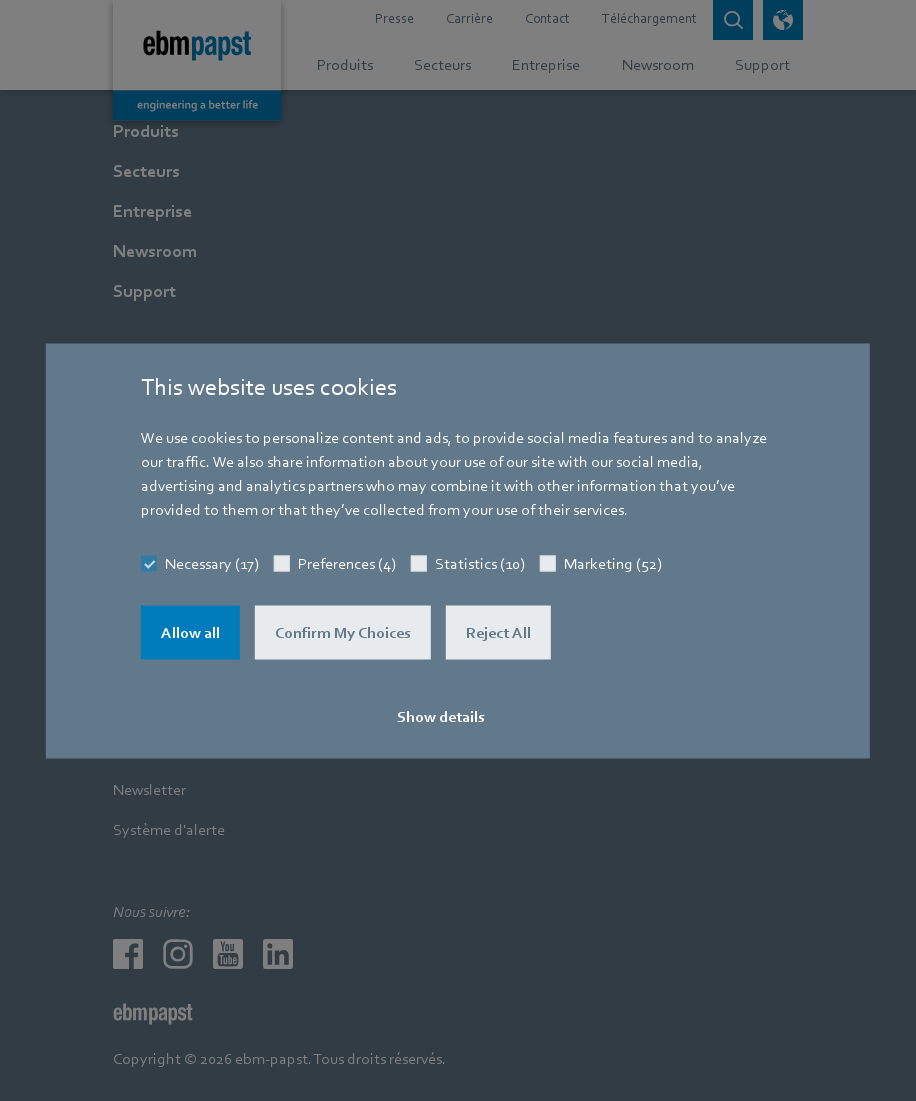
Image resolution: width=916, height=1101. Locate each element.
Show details (441, 716)
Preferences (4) (347, 563)
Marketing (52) (613, 563)
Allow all (190, 632)
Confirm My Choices (343, 632)
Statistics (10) (480, 563)
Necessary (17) (212, 563)
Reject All (498, 632)
